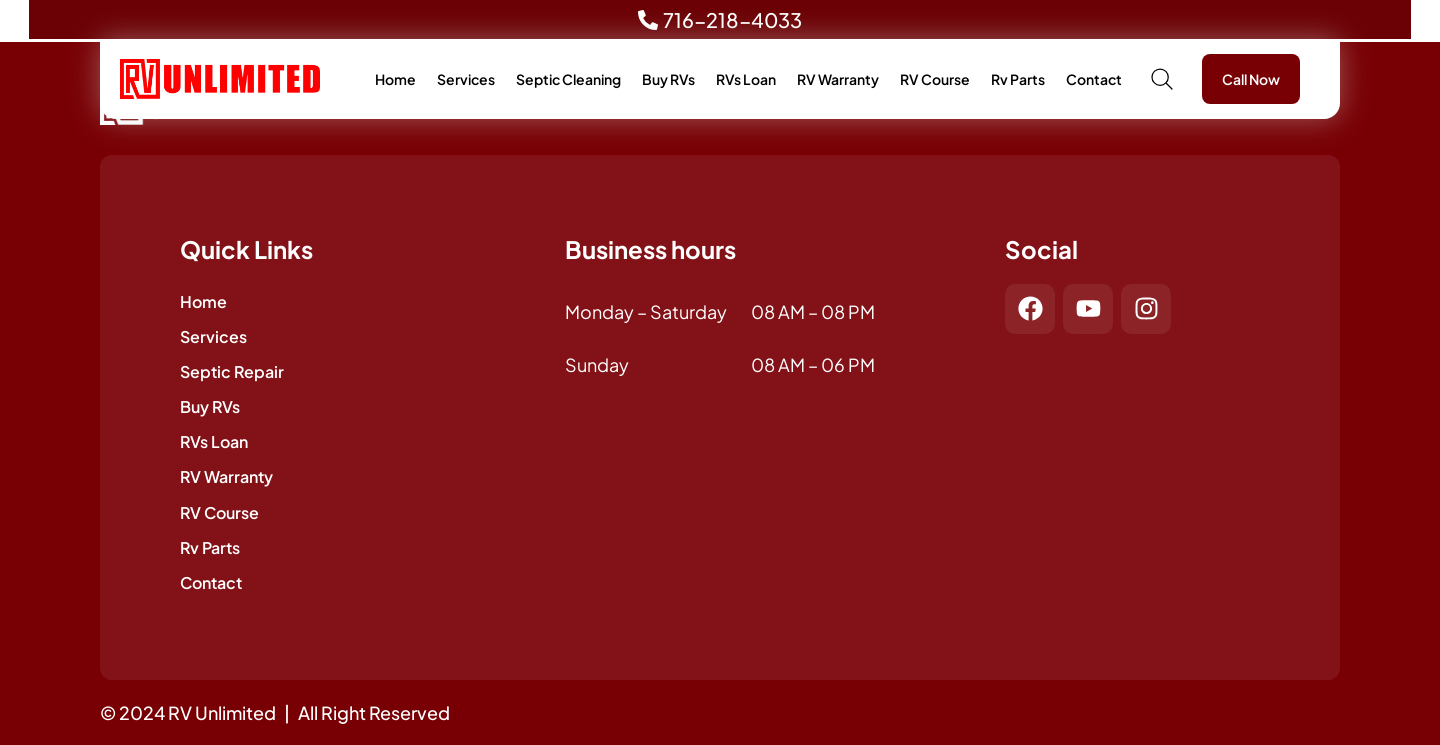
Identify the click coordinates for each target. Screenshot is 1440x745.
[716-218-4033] (648, 24)
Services (466, 79)
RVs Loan (746, 79)
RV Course (935, 79)
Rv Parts (1018, 79)
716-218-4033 (732, 19)
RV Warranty (838, 79)
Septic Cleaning (568, 79)
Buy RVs (668, 79)
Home (395, 79)
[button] (1162, 79)
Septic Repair (232, 371)
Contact (1094, 79)
